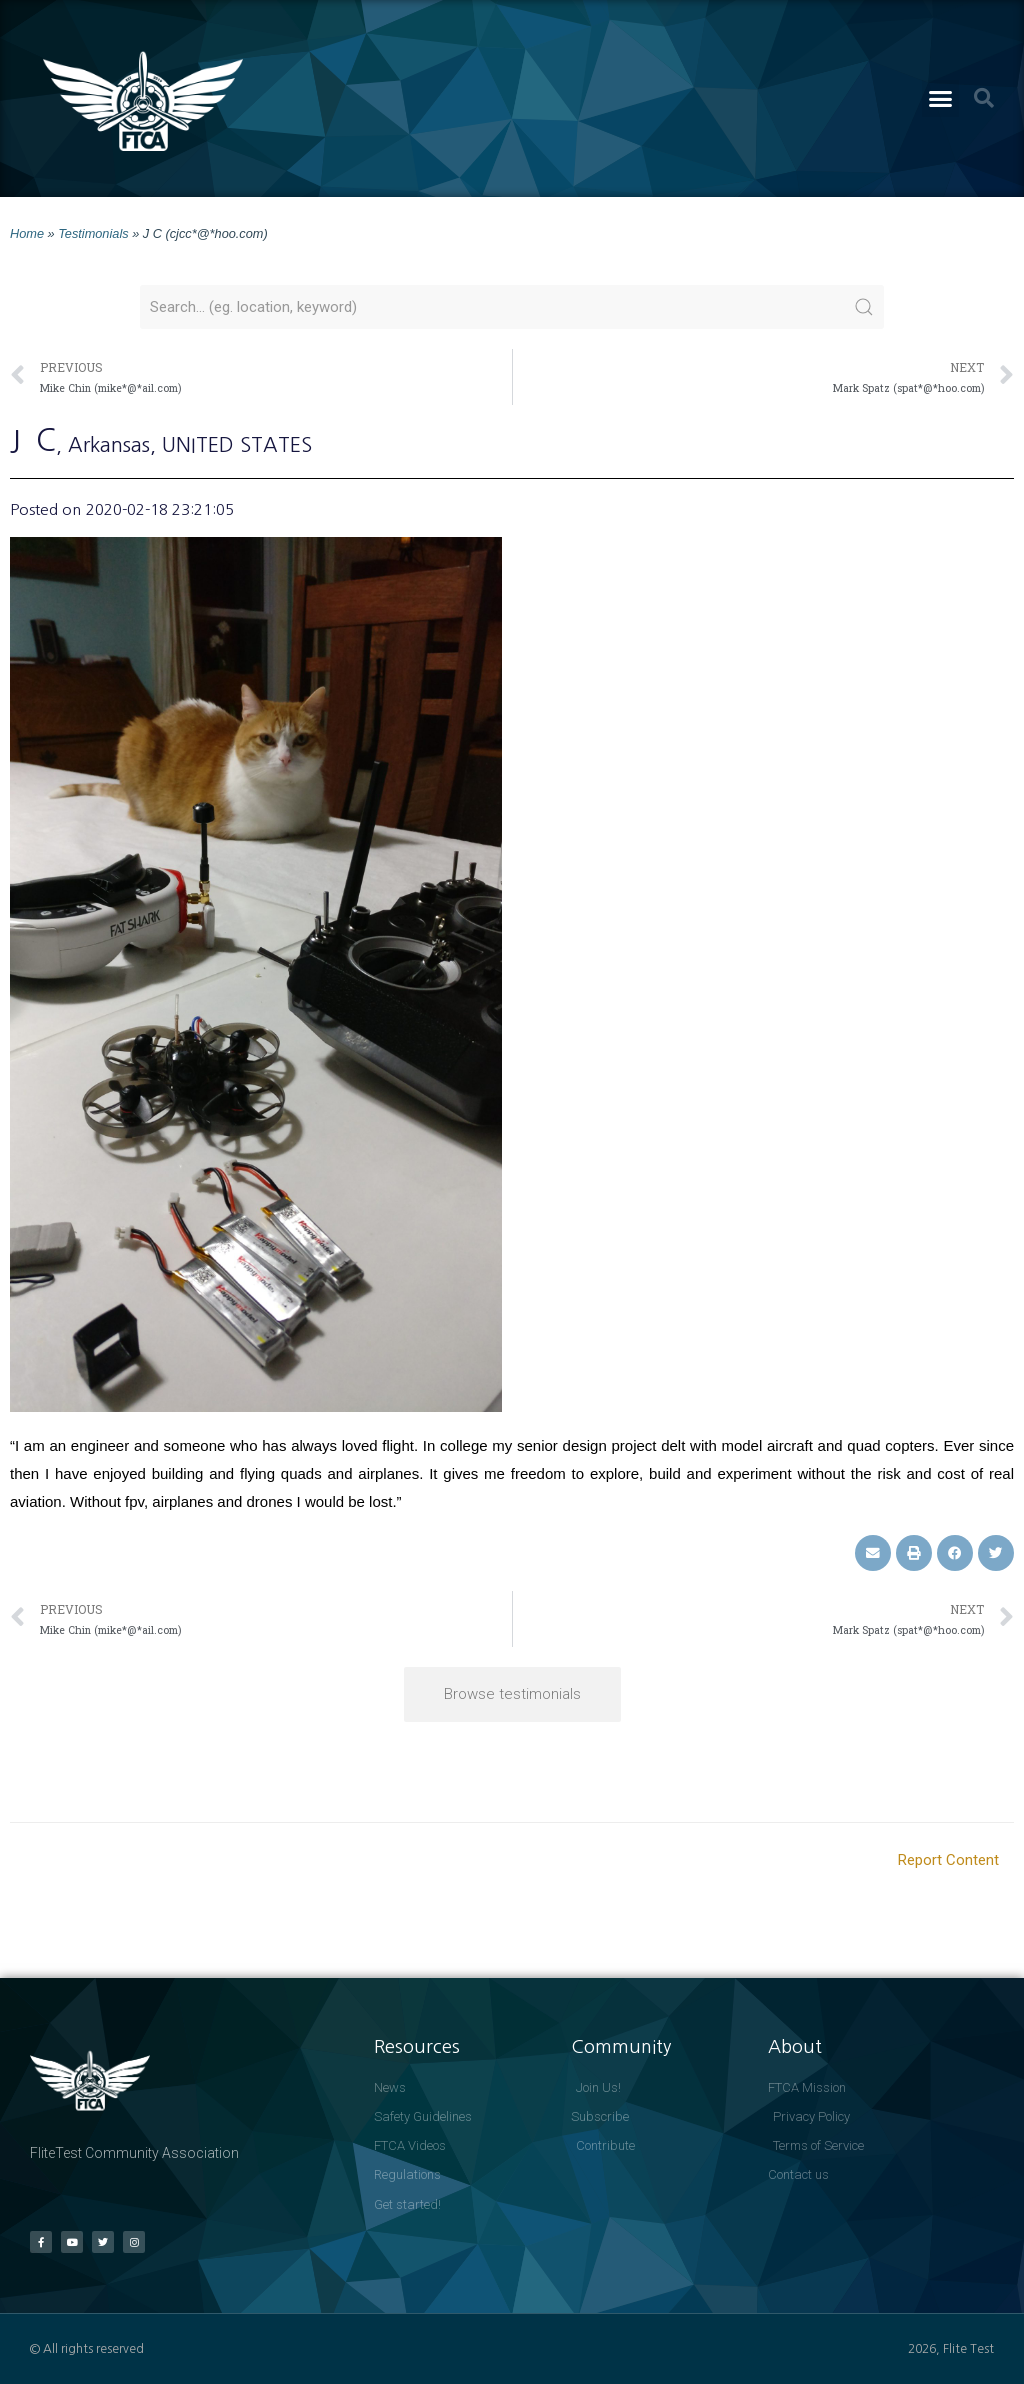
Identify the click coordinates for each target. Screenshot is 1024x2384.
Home (27, 233)
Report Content (948, 1860)
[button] (941, 99)
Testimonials (93, 233)
